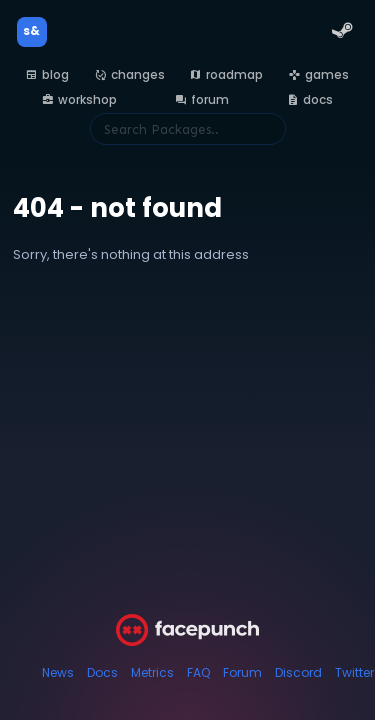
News (58, 672)
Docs (102, 672)
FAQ (198, 672)
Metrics (152, 672)
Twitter (354, 672)
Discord (298, 672)
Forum (242, 672)
